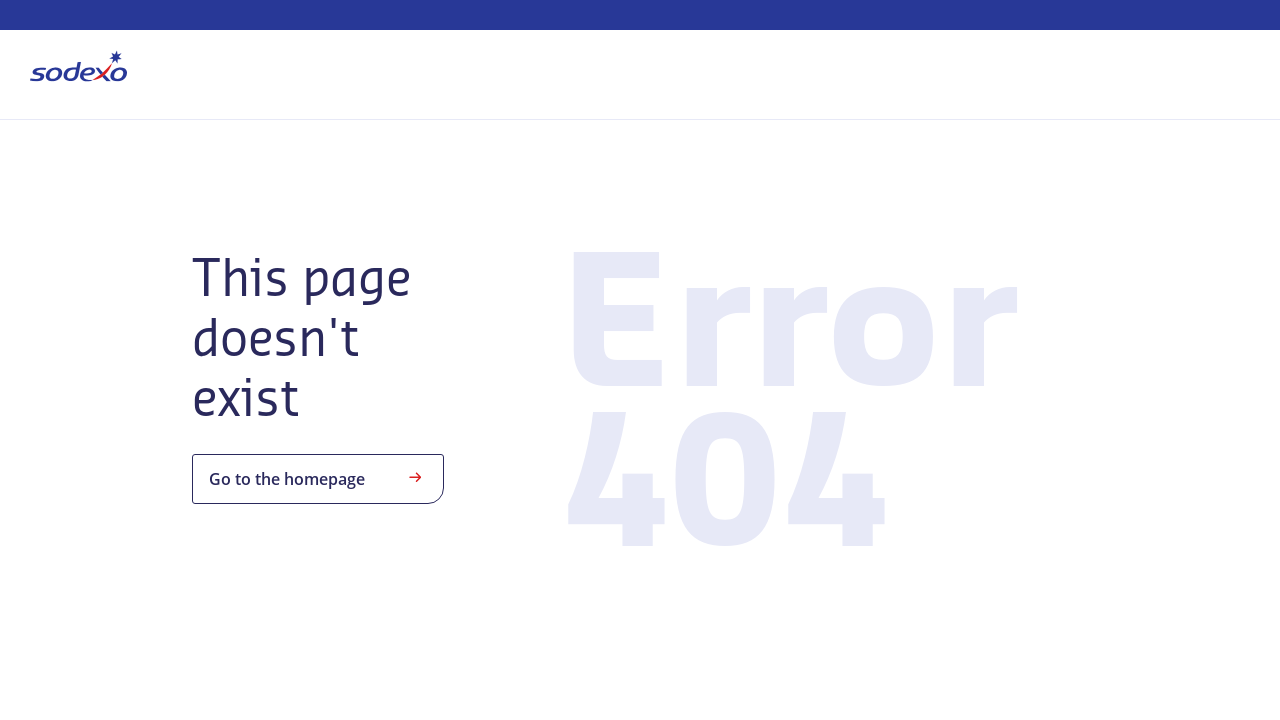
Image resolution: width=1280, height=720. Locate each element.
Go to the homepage (318, 477)
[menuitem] (78, 70)
